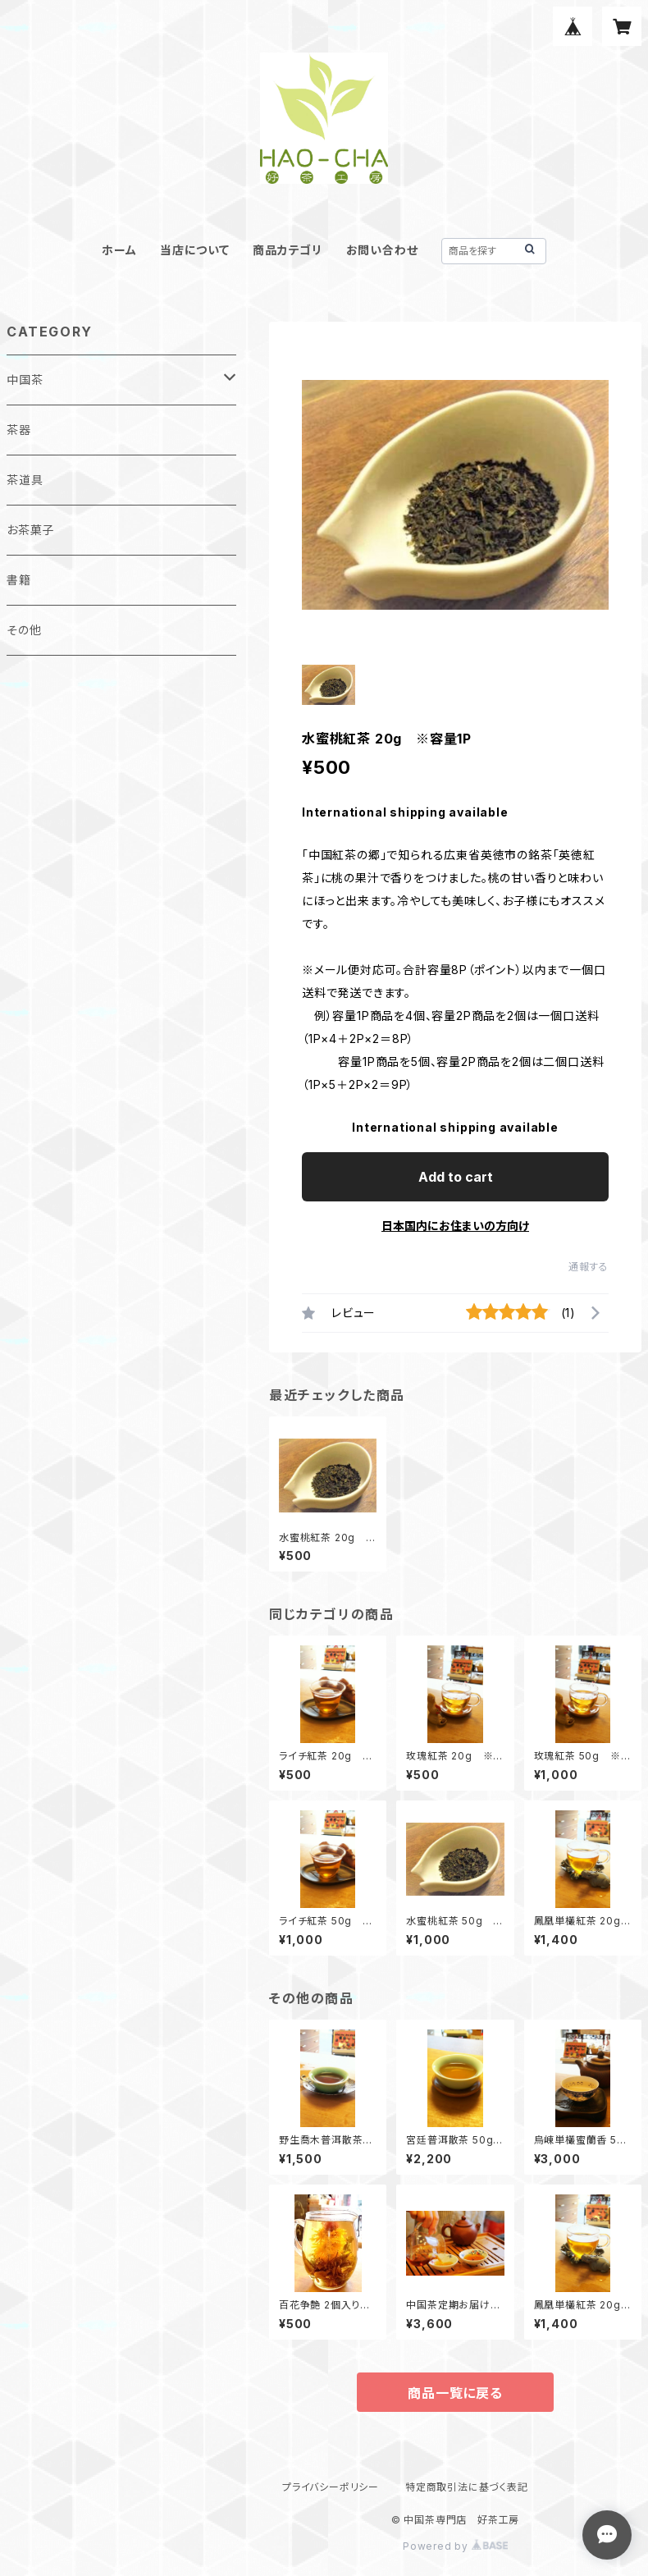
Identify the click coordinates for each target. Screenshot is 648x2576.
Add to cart (455, 1177)
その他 (24, 630)
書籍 (19, 580)
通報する (588, 1267)
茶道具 (25, 480)
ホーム (119, 250)
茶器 (19, 430)
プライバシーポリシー (330, 2487)
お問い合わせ (382, 250)
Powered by (455, 2546)
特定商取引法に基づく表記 (466, 2487)
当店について (195, 250)
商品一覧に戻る (455, 2393)
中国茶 (25, 380)
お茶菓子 (30, 530)
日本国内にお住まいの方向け (455, 1226)
